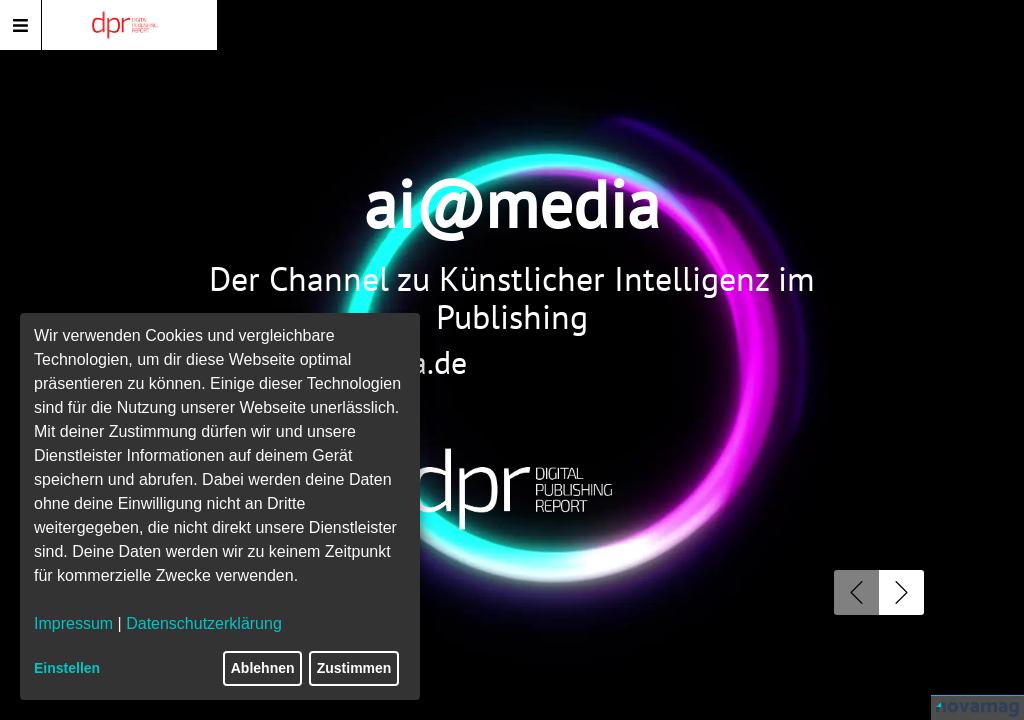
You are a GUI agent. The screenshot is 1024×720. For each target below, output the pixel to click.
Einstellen (67, 668)
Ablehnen (263, 668)
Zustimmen (354, 668)
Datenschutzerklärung (204, 623)
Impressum (73, 623)
